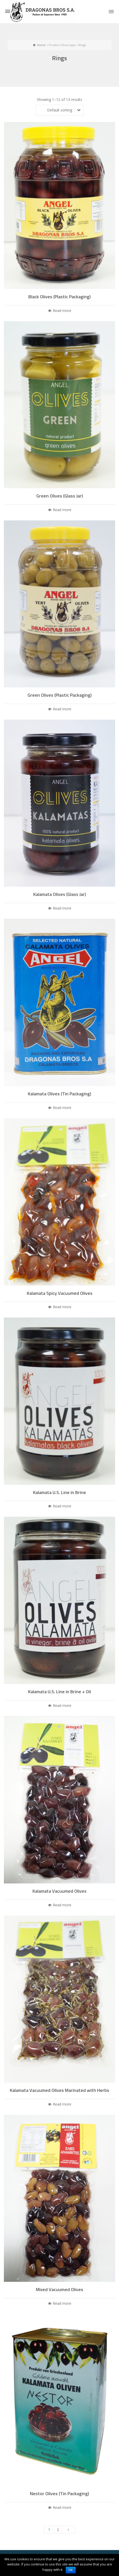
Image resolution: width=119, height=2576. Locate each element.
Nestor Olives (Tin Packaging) (59, 2493)
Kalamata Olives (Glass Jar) (59, 894)
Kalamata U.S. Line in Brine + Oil (59, 1691)
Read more (62, 310)
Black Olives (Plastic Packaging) (59, 296)
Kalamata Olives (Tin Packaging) (59, 1093)
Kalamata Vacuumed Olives (59, 1891)
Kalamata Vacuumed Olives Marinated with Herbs (59, 2090)
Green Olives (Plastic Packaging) (60, 695)
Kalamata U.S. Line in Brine (59, 1492)
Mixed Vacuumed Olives (59, 2289)
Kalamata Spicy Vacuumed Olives (59, 1293)
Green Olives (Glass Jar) (59, 495)
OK (71, 2570)
